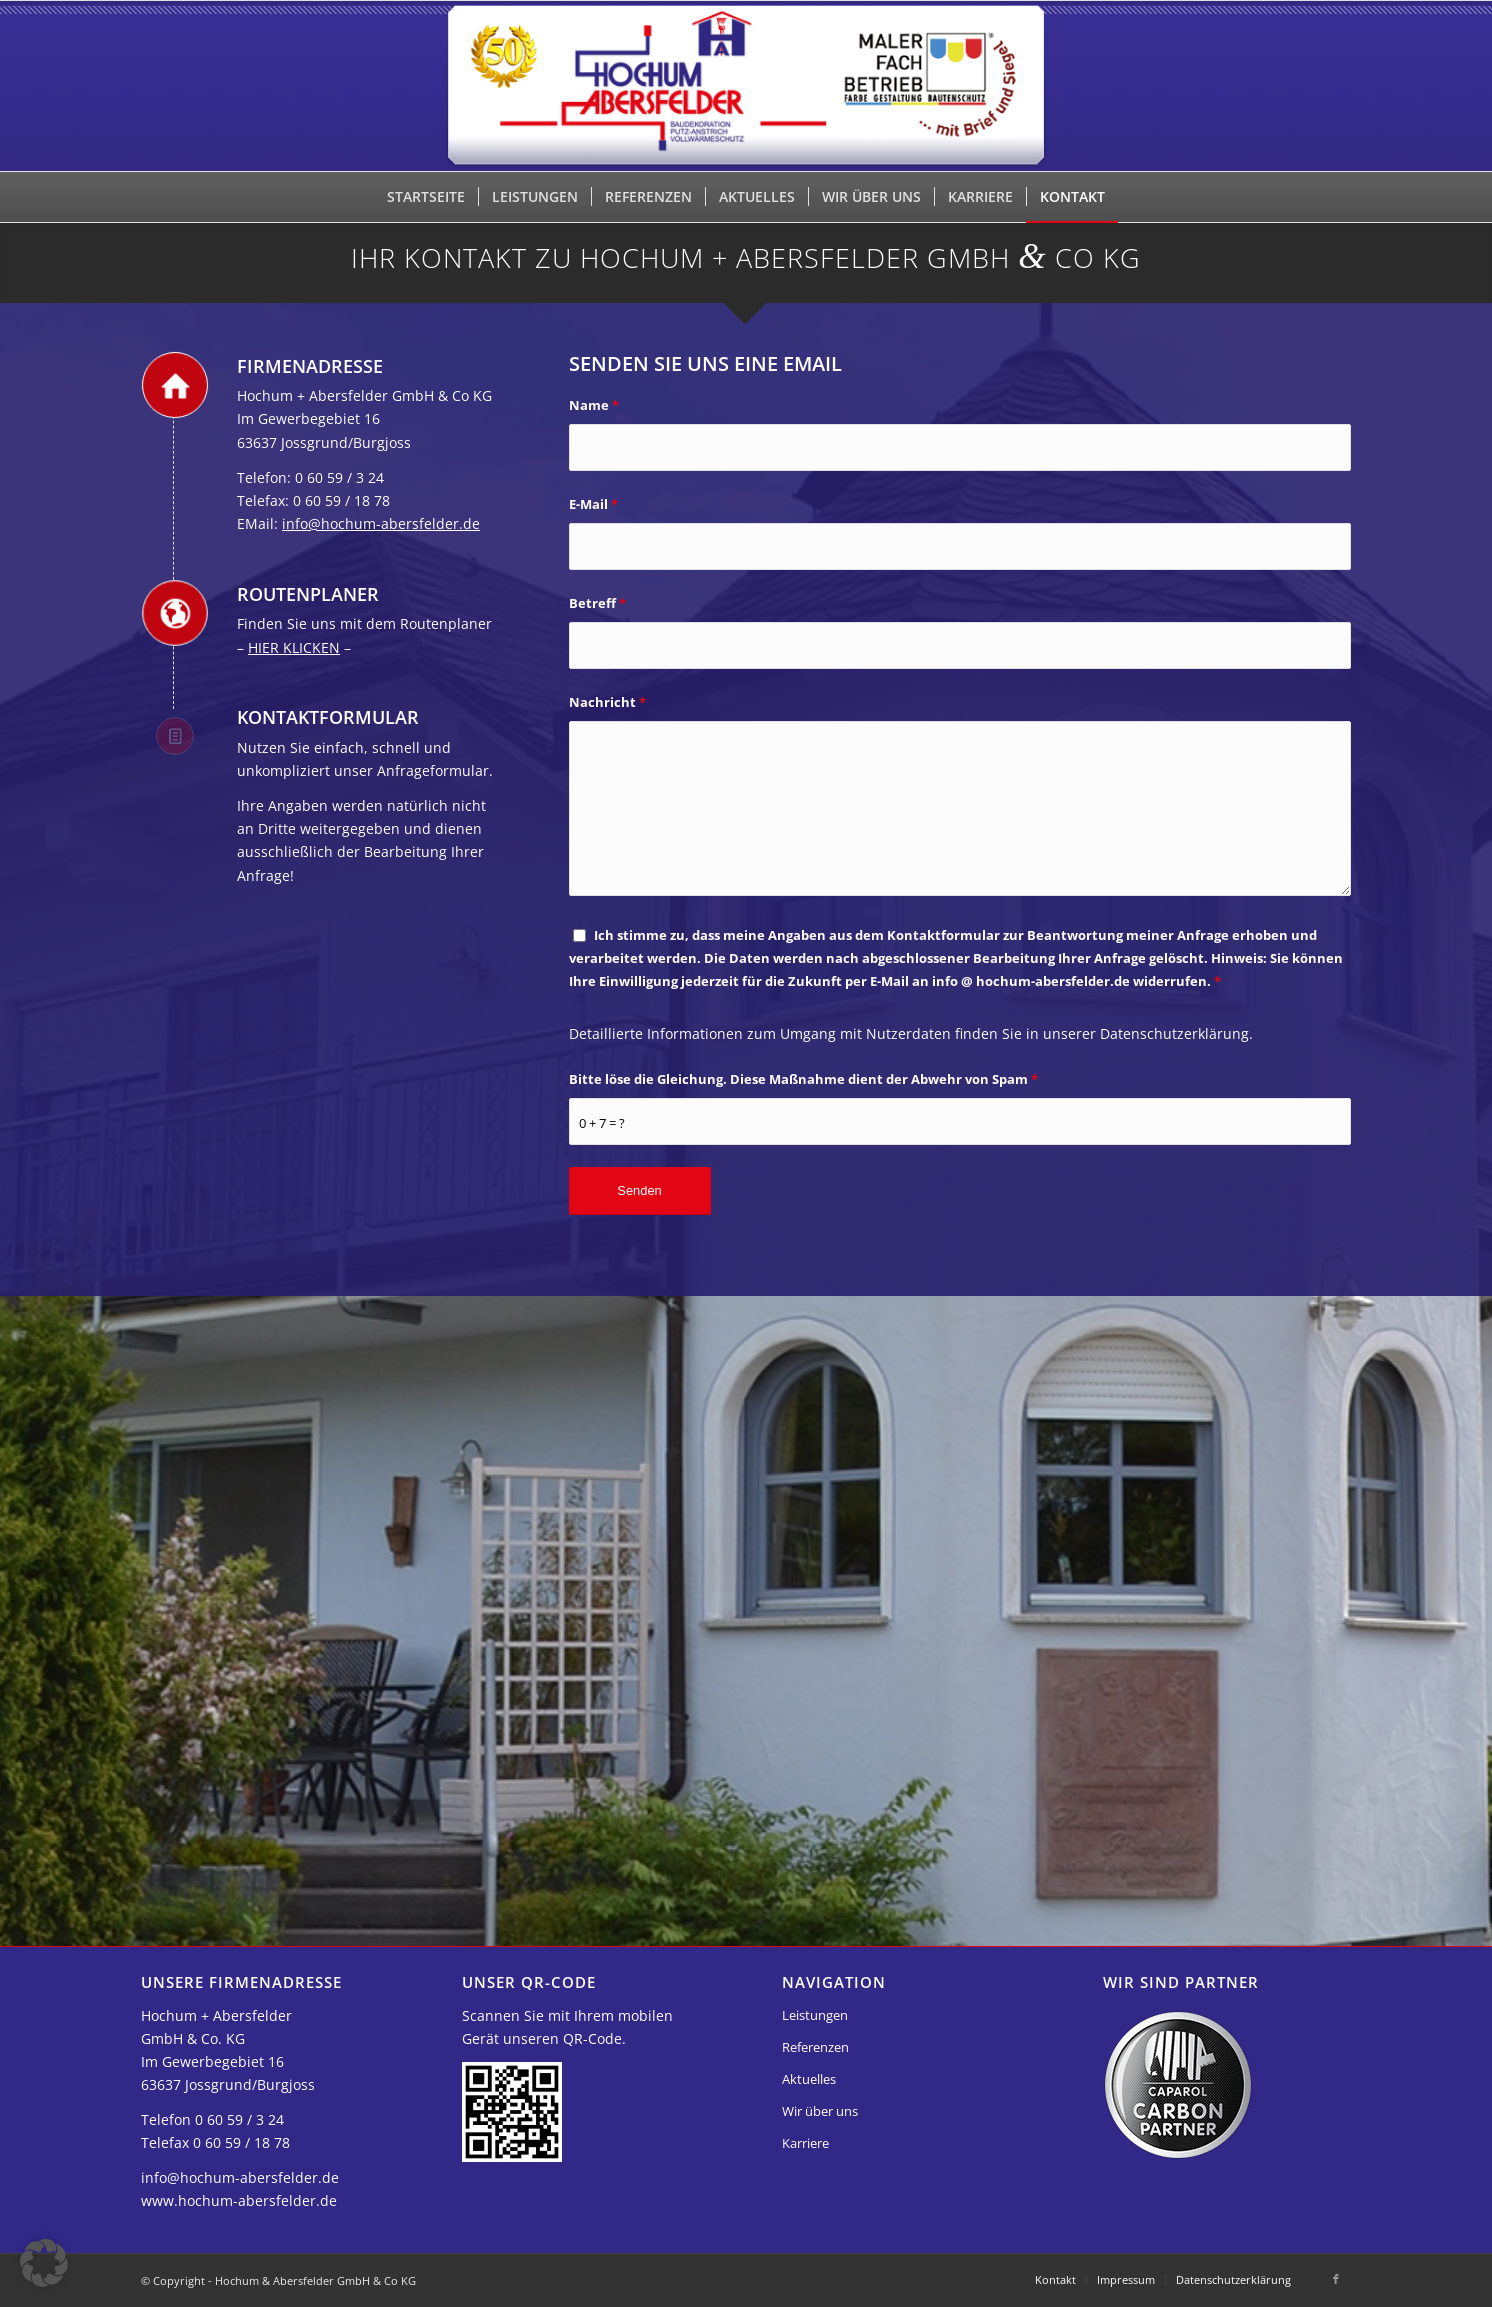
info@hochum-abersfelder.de (381, 523)
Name (594, 405)
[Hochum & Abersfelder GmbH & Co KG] (746, 86)
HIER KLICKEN (294, 647)
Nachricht (607, 702)
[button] (44, 2263)
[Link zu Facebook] (1336, 2279)
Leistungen (815, 2015)
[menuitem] (426, 197)
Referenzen (815, 2047)
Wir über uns (820, 2111)
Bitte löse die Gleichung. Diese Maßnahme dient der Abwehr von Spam (803, 1079)
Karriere (805, 2143)
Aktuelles (809, 2079)
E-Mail (593, 504)
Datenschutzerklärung (1174, 1033)
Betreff (597, 603)
